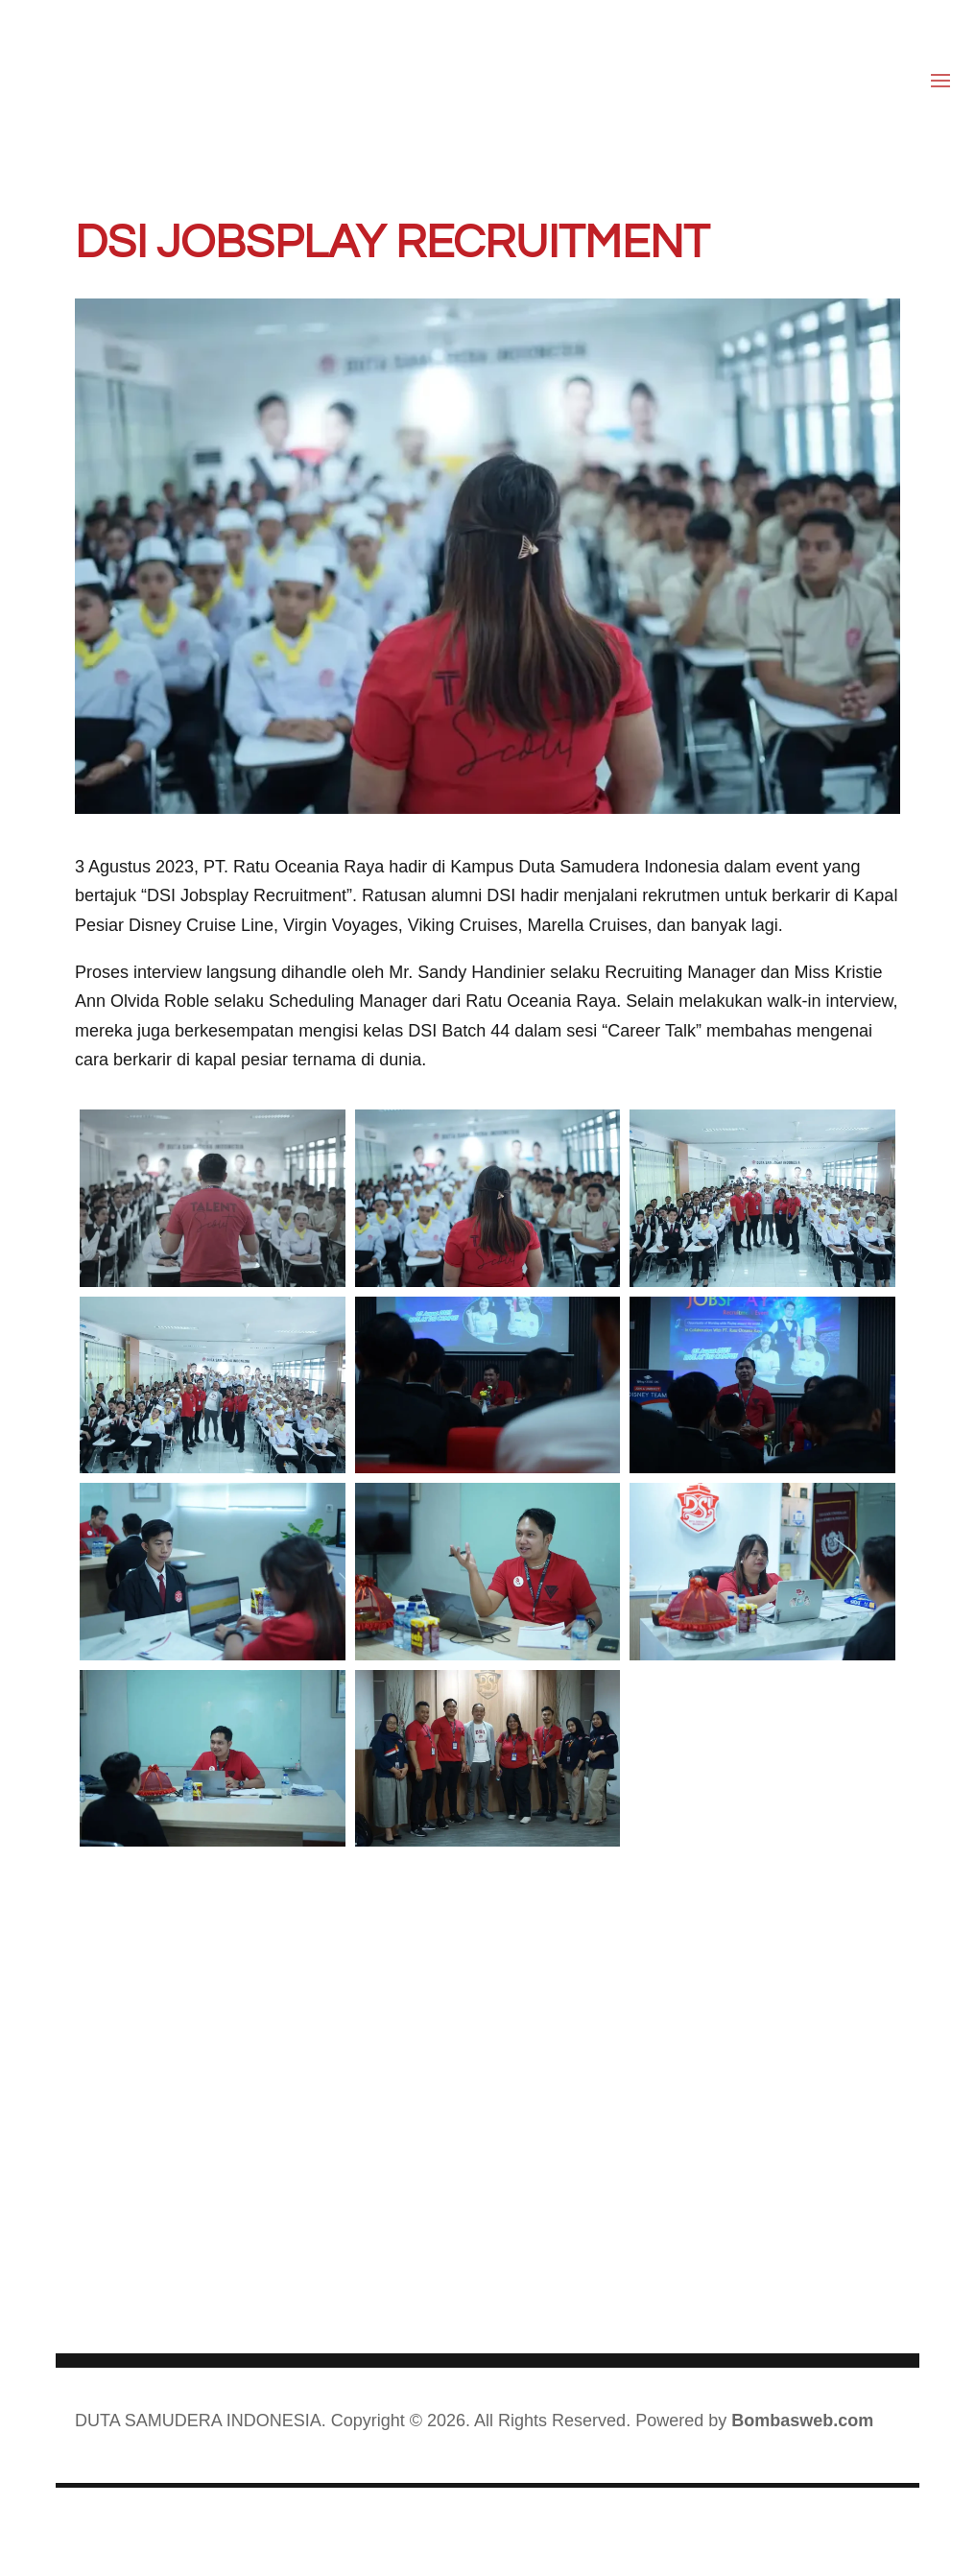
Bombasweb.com (802, 2420)
